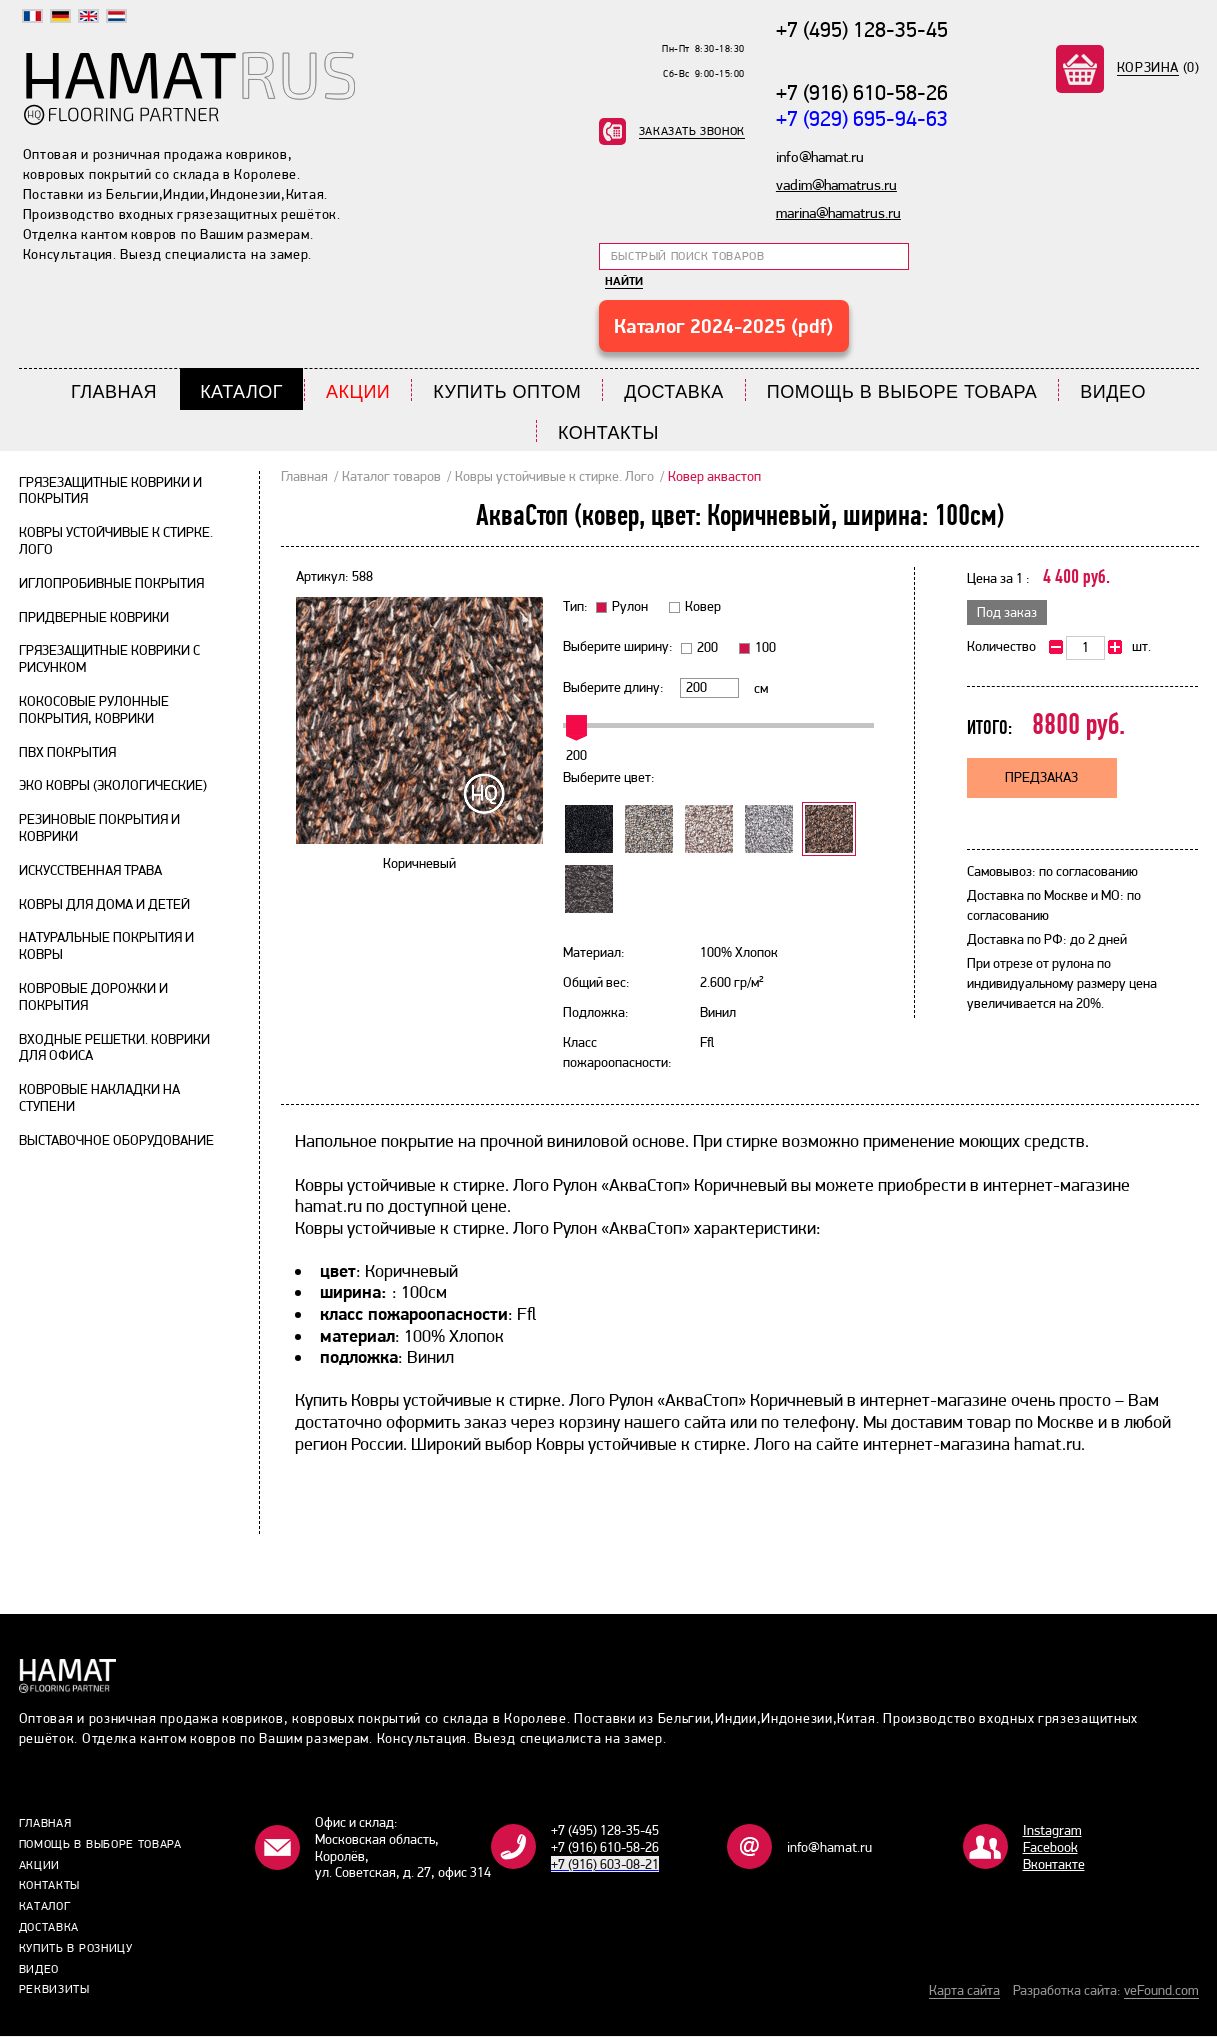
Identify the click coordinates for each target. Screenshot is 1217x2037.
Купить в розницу (76, 1948)
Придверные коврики (94, 617)
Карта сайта (964, 1991)
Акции (358, 393)
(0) (1158, 67)
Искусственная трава (90, 870)
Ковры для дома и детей (104, 904)
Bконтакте (1054, 1864)
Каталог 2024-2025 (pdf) (723, 326)
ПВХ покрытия (67, 752)
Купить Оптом (507, 393)
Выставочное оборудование (116, 1140)
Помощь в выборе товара (902, 393)
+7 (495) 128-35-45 (862, 29)
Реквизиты (54, 1990)
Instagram (1052, 1831)
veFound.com (1161, 1991)
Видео (1113, 393)
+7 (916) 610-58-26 (862, 92)
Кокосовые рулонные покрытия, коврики (94, 710)
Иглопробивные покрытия (111, 583)
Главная (114, 393)
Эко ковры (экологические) (113, 786)
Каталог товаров (391, 476)
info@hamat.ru (829, 1848)
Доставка (674, 393)
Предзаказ (1041, 778)
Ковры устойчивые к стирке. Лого (554, 476)
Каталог (241, 393)
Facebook (1050, 1848)
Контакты (608, 434)
